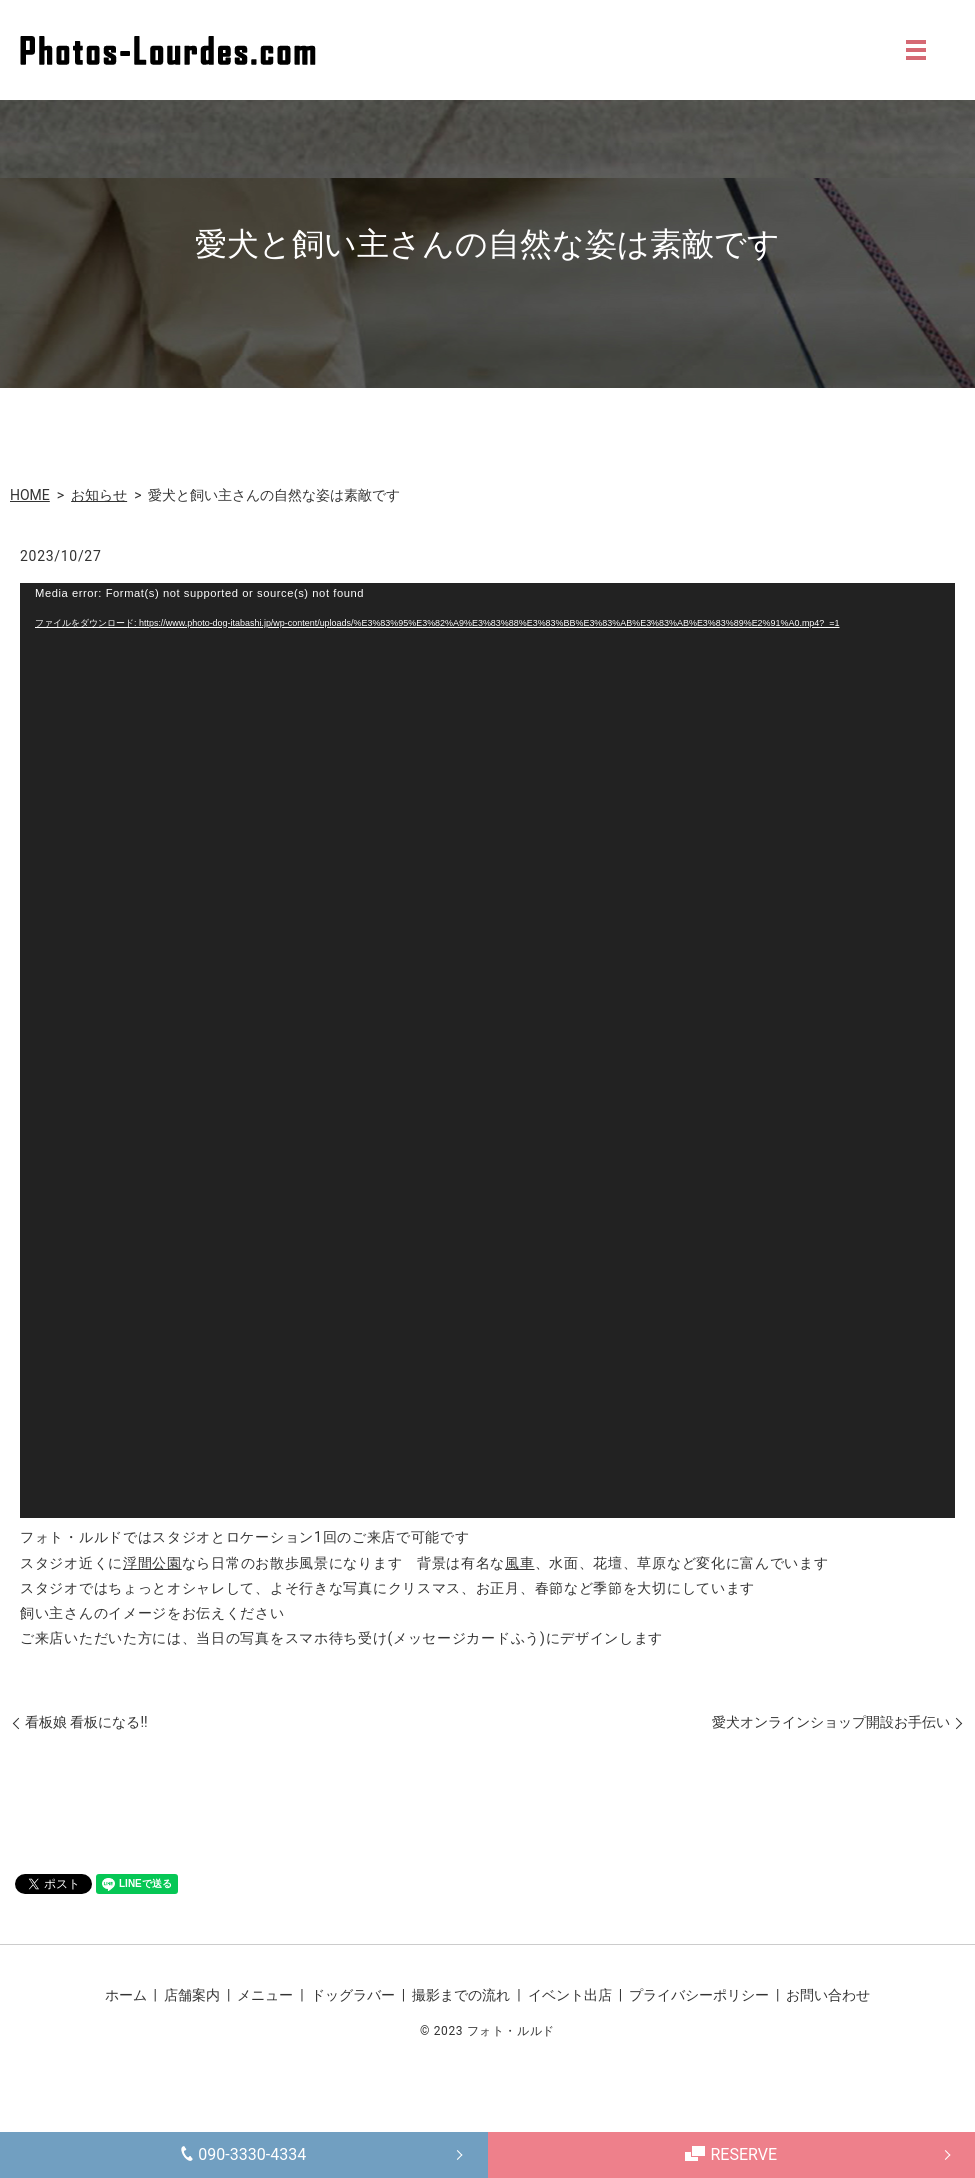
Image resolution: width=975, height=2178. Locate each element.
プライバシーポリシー (699, 1995)
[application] (487, 1050)
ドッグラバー (353, 1995)
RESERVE (731, 2154)
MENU (916, 50)
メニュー (265, 1995)
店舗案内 (192, 1995)
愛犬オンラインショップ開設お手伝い (831, 1722)
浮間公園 (152, 1563)
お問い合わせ (828, 1995)
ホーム (126, 1995)
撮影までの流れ (461, 1995)
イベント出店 (570, 1995)
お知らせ (99, 495)
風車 (519, 1563)
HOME (30, 495)
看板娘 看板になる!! (86, 1722)
